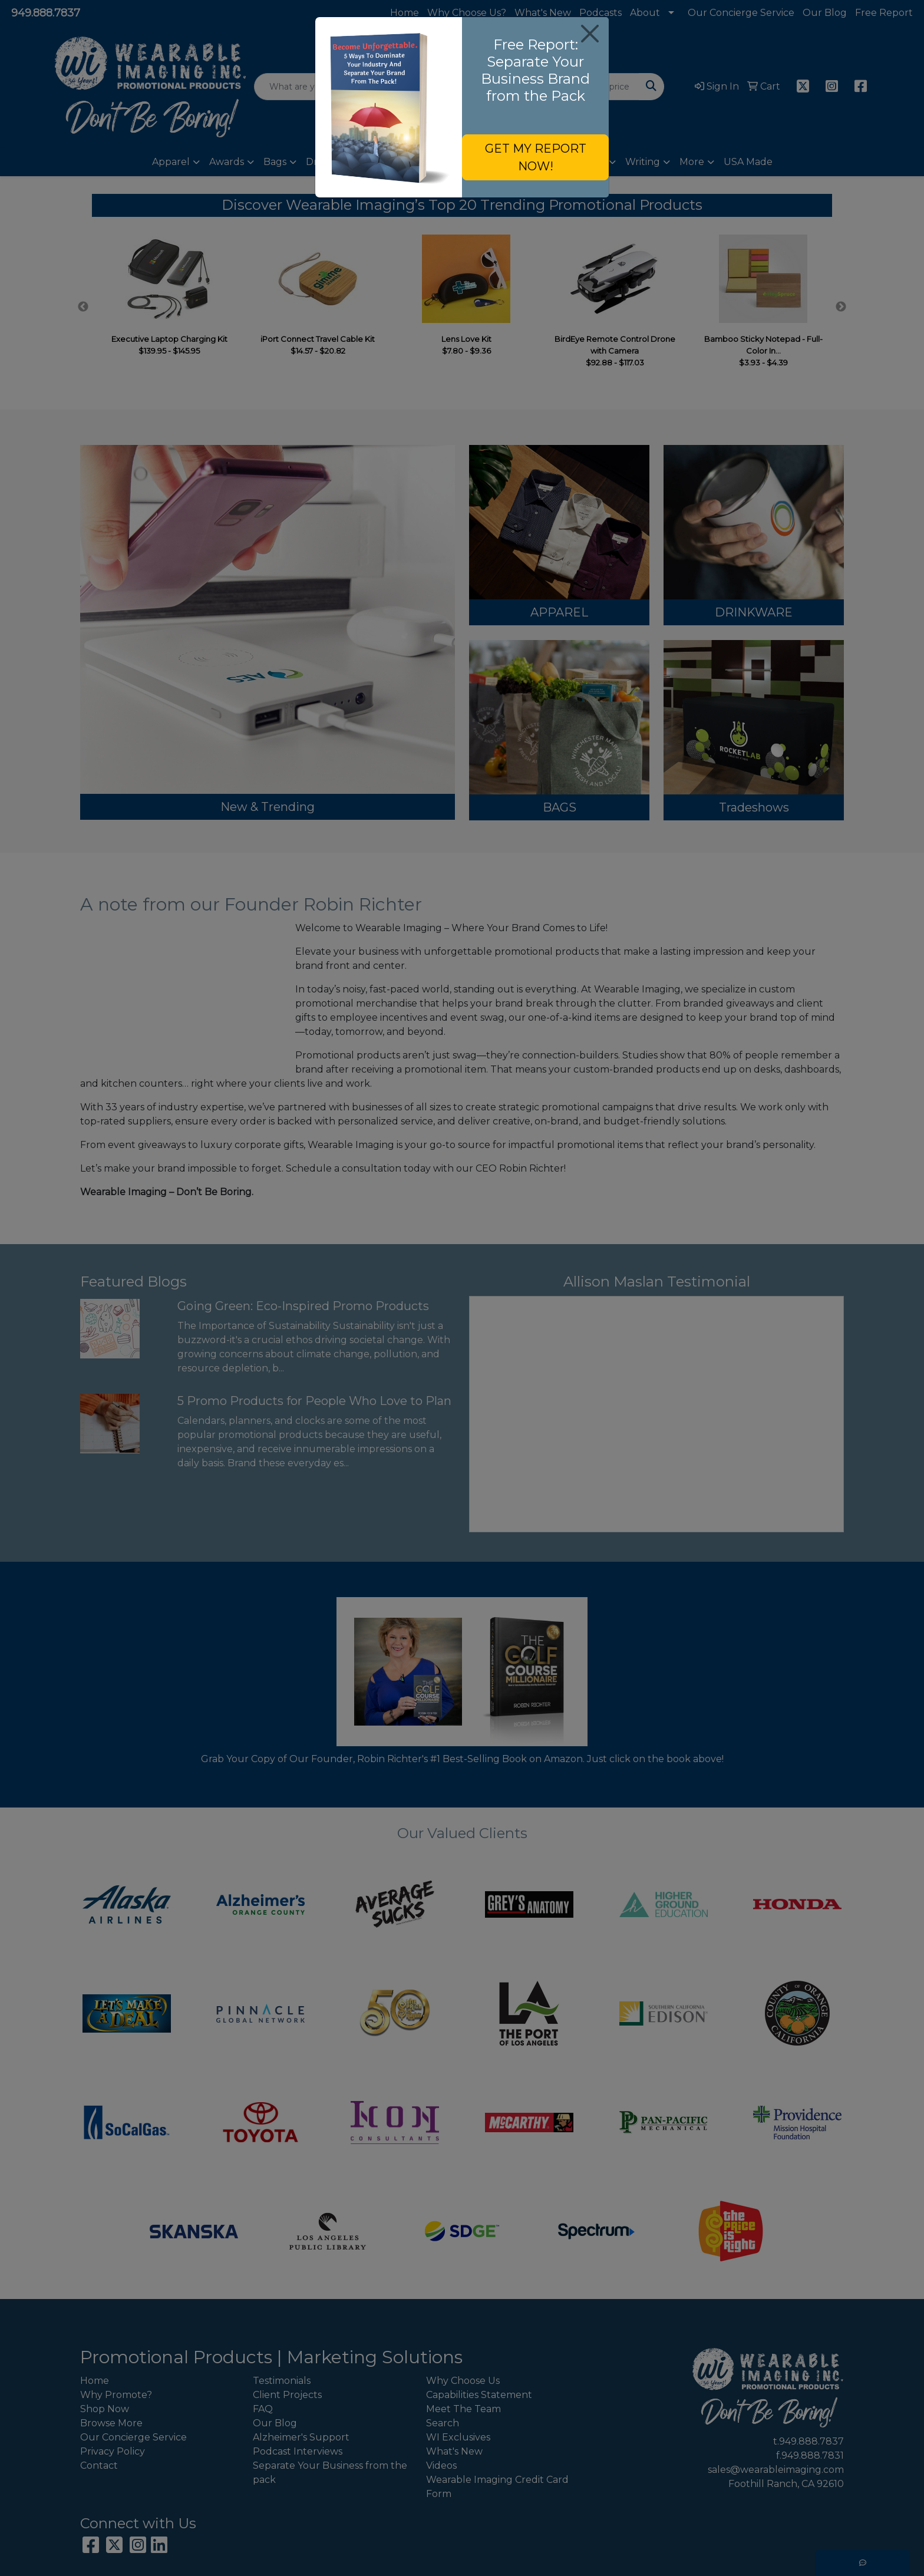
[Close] (589, 33)
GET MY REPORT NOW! (535, 157)
